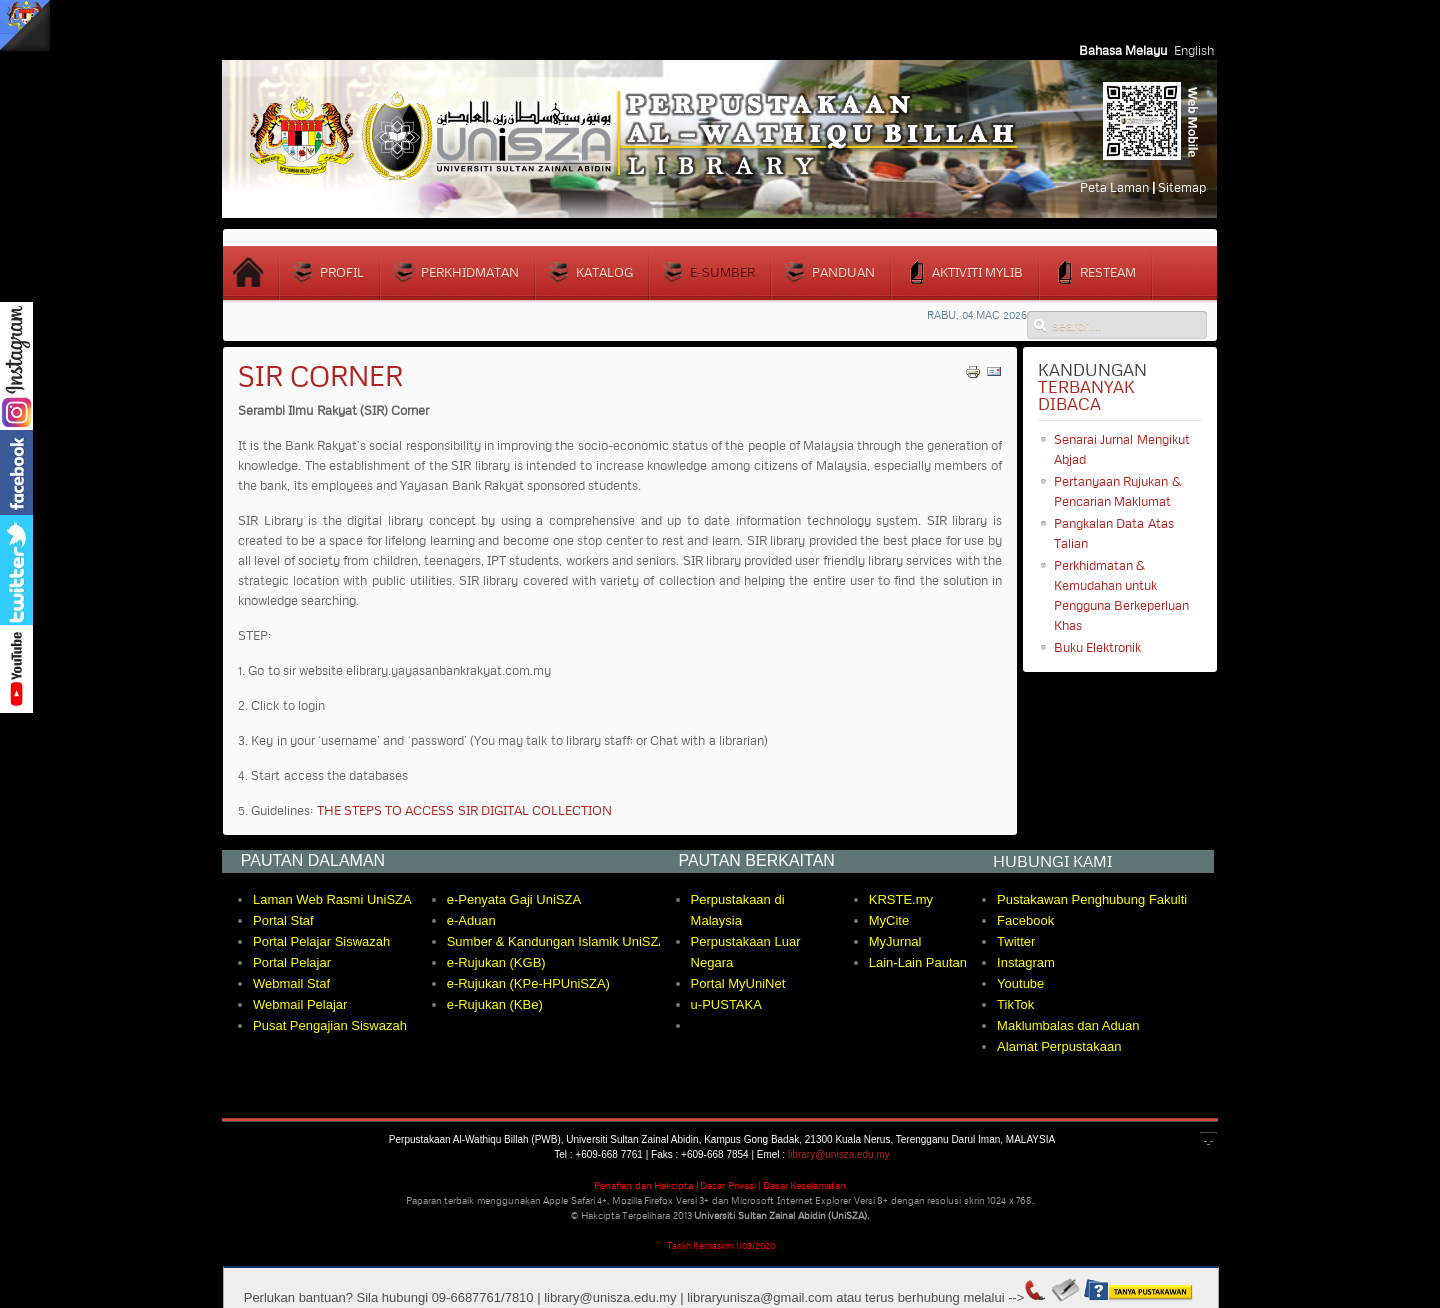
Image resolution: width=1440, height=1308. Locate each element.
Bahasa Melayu (1125, 50)
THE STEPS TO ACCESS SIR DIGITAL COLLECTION (465, 810)
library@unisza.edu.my (839, 1154)
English (1194, 50)
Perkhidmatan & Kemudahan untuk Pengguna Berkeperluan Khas (1121, 595)
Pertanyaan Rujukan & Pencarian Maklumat (1117, 491)
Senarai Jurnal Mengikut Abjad (1122, 449)
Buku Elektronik (1097, 647)
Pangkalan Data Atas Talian (1114, 533)
